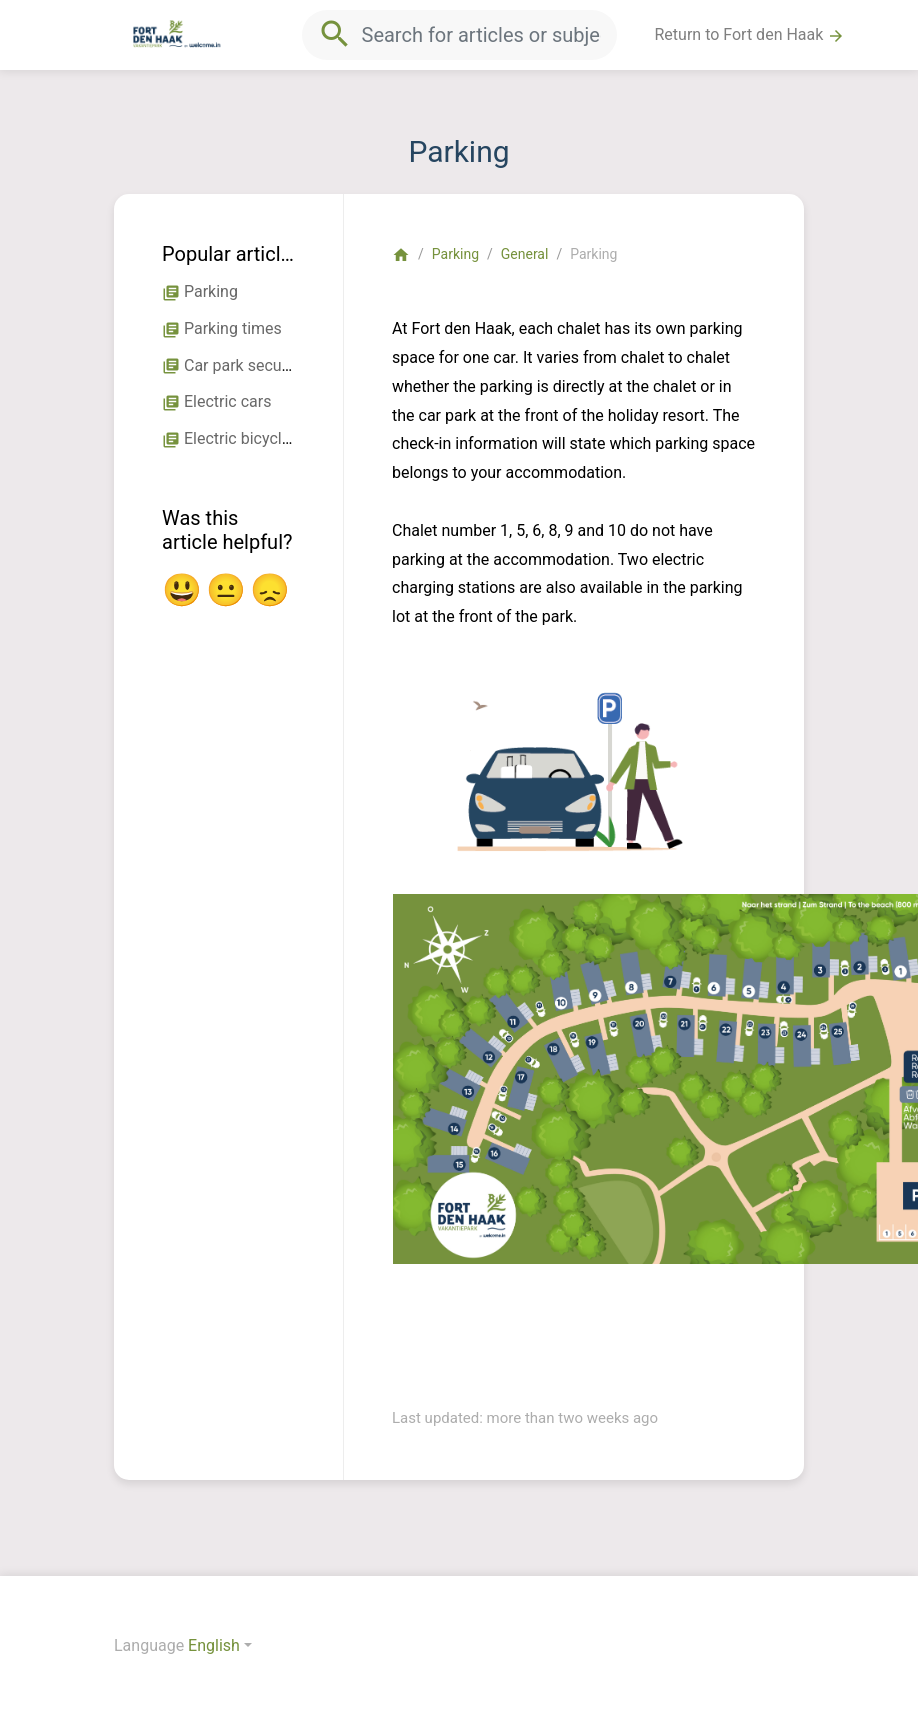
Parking (455, 254)
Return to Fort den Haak (750, 35)
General (525, 254)
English (214, 1645)
